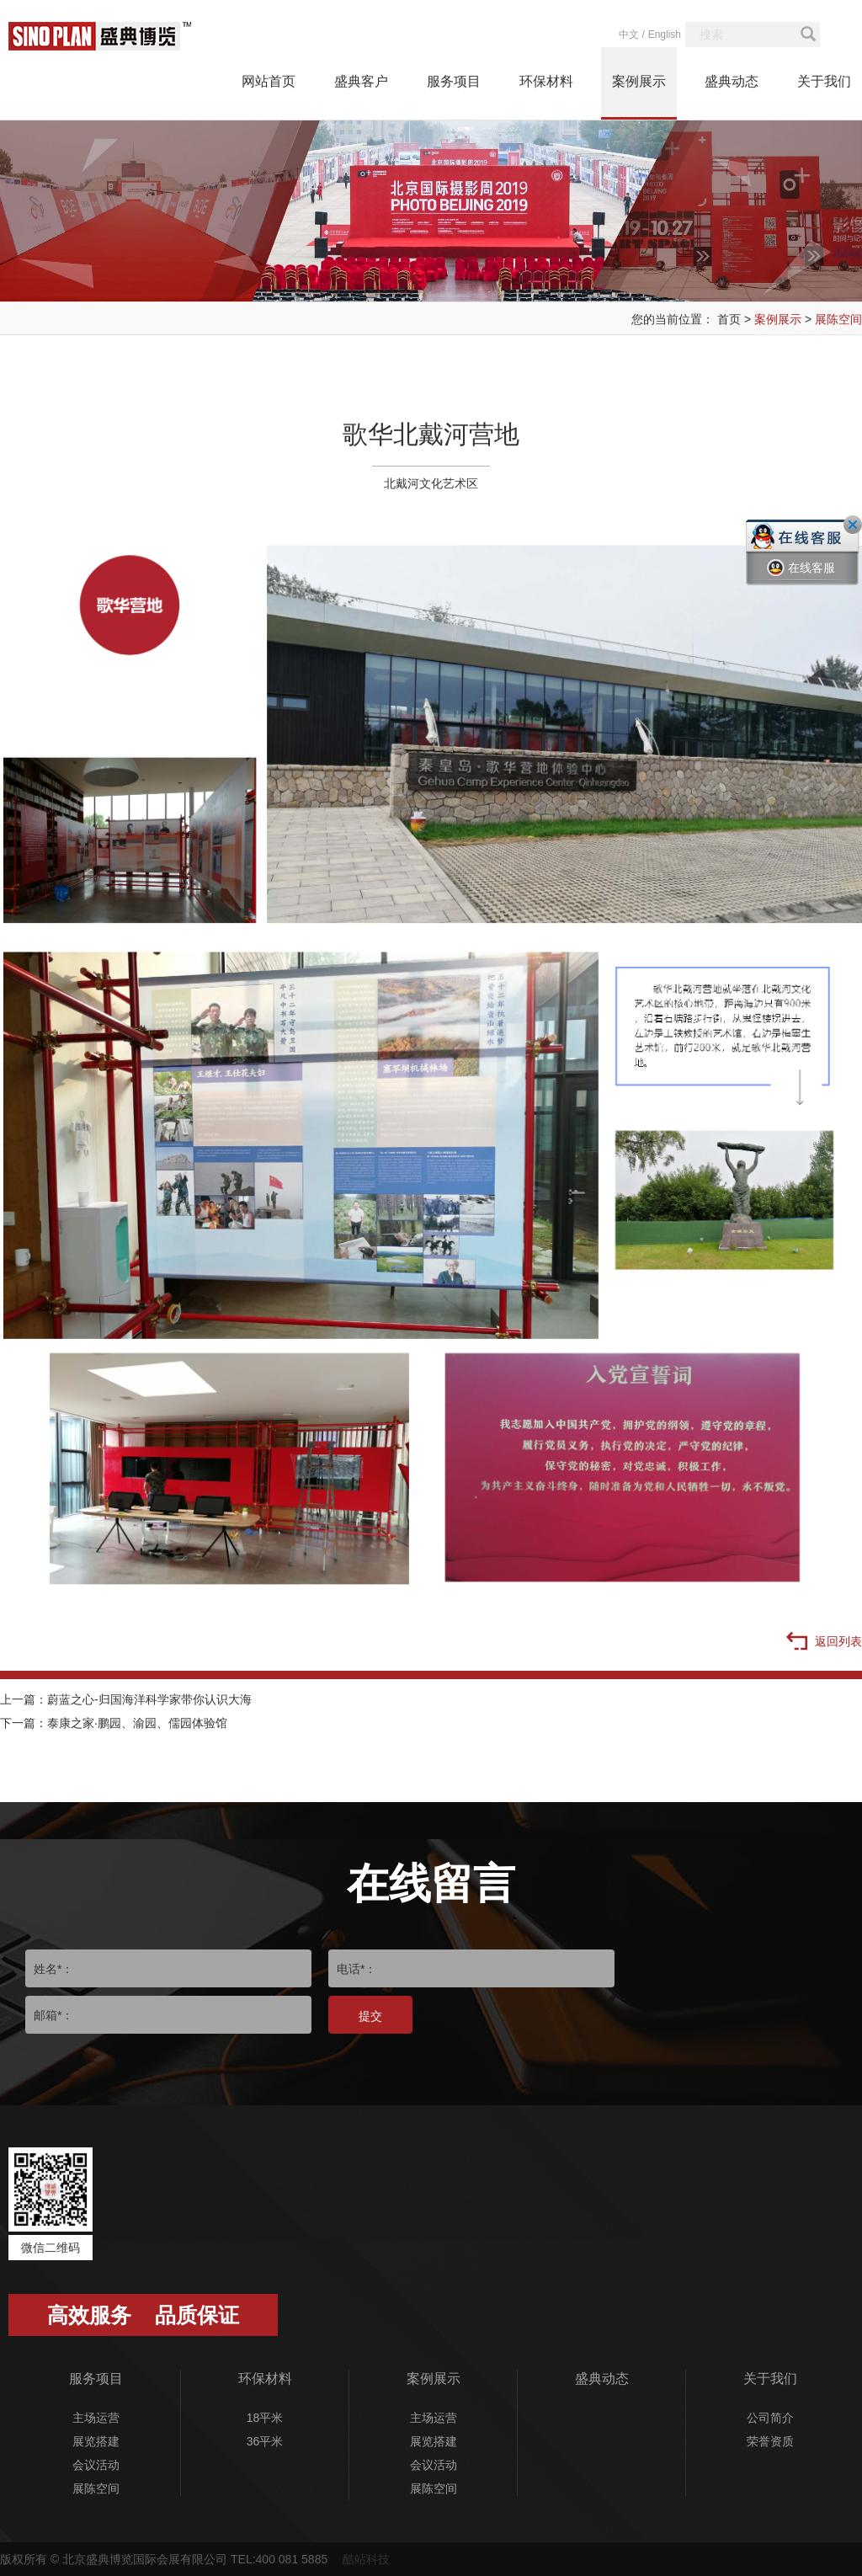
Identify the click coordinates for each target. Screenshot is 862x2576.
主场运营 (96, 2417)
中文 (629, 34)
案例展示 (639, 81)
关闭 (852, 524)
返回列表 (824, 1642)
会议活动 (96, 2465)
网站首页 (268, 81)
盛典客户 (361, 81)
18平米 (265, 2417)
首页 (729, 319)
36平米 (265, 2441)
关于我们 (824, 81)
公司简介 (770, 2417)
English (664, 34)
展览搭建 (96, 2441)
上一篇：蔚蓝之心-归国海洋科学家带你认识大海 (126, 1699)
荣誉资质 (770, 2441)
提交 (370, 2016)
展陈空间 (838, 319)
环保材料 (546, 81)
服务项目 (454, 81)
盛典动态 (731, 81)
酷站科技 (366, 2559)
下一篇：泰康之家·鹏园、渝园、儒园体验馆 (113, 1723)
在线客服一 (801, 580)
